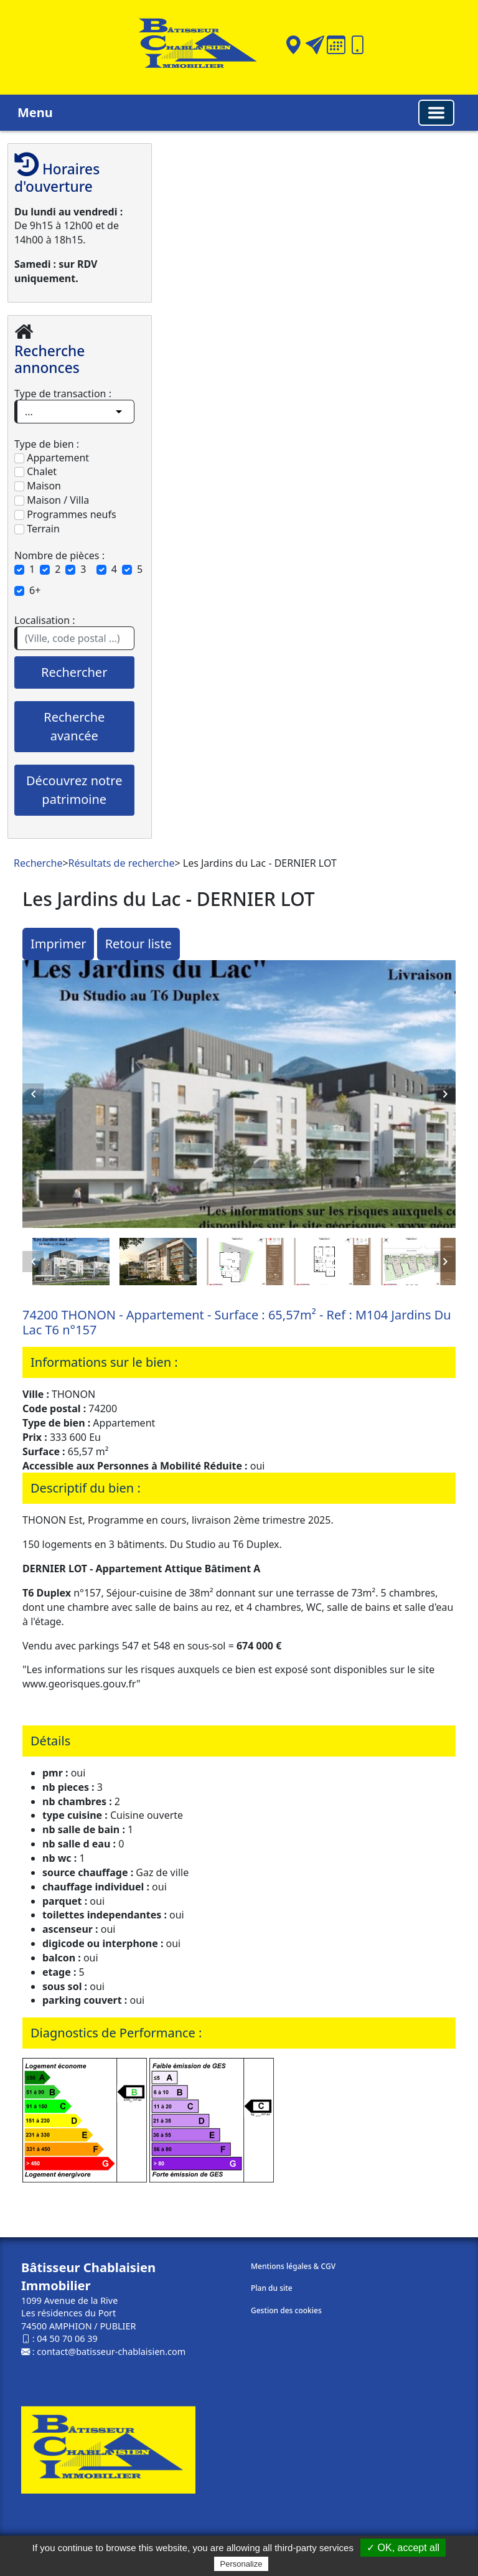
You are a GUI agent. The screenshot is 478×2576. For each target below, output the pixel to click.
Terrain (37, 528)
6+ (34, 590)
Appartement (51, 458)
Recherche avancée (74, 726)
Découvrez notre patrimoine (74, 790)
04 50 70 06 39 (67, 2338)
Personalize (241, 2564)
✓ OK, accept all (403, 2547)
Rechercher (74, 672)
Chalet (35, 471)
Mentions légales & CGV (293, 2266)
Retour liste (138, 943)
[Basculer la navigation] (436, 113)
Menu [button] (35, 112)
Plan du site (272, 2288)
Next (445, 1094)
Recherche (38, 863)
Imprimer (58, 943)
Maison (37, 486)
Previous (33, 1094)
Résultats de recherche (121, 863)
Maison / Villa (51, 500)
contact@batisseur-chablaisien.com (111, 2351)
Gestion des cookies (286, 2310)
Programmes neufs (65, 514)
